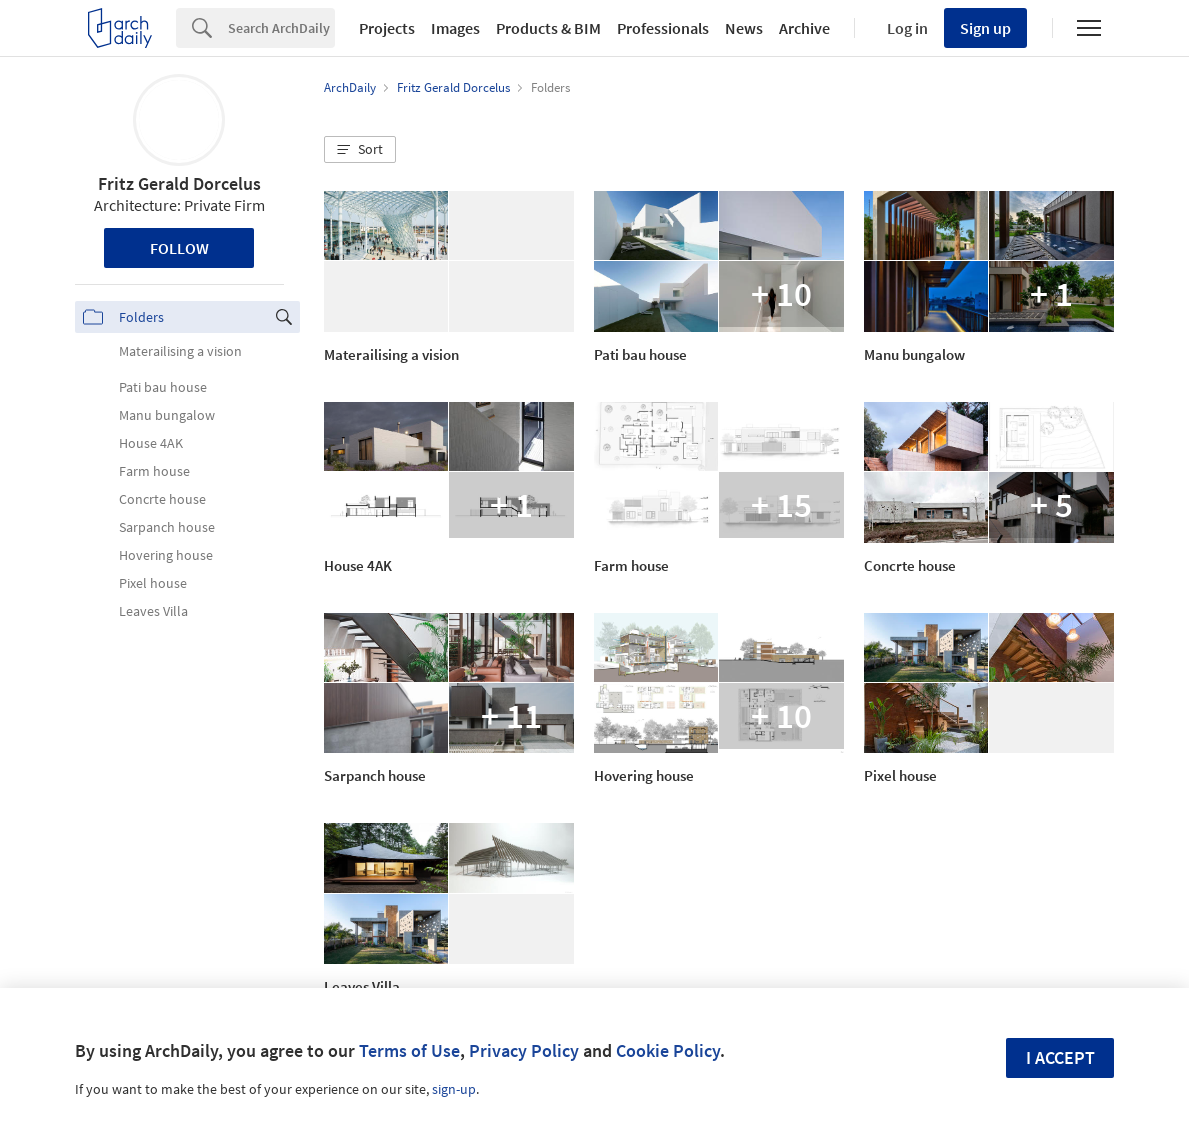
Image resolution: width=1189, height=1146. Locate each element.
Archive (804, 28)
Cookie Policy (668, 1050)
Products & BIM (548, 28)
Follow (179, 248)
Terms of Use (409, 1050)
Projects (387, 28)
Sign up (985, 28)
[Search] (281, 28)
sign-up (454, 1089)
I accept (1060, 1057)
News (744, 28)
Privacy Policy (524, 1050)
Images (455, 28)
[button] (360, 150)
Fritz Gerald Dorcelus (179, 183)
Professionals (663, 28)
